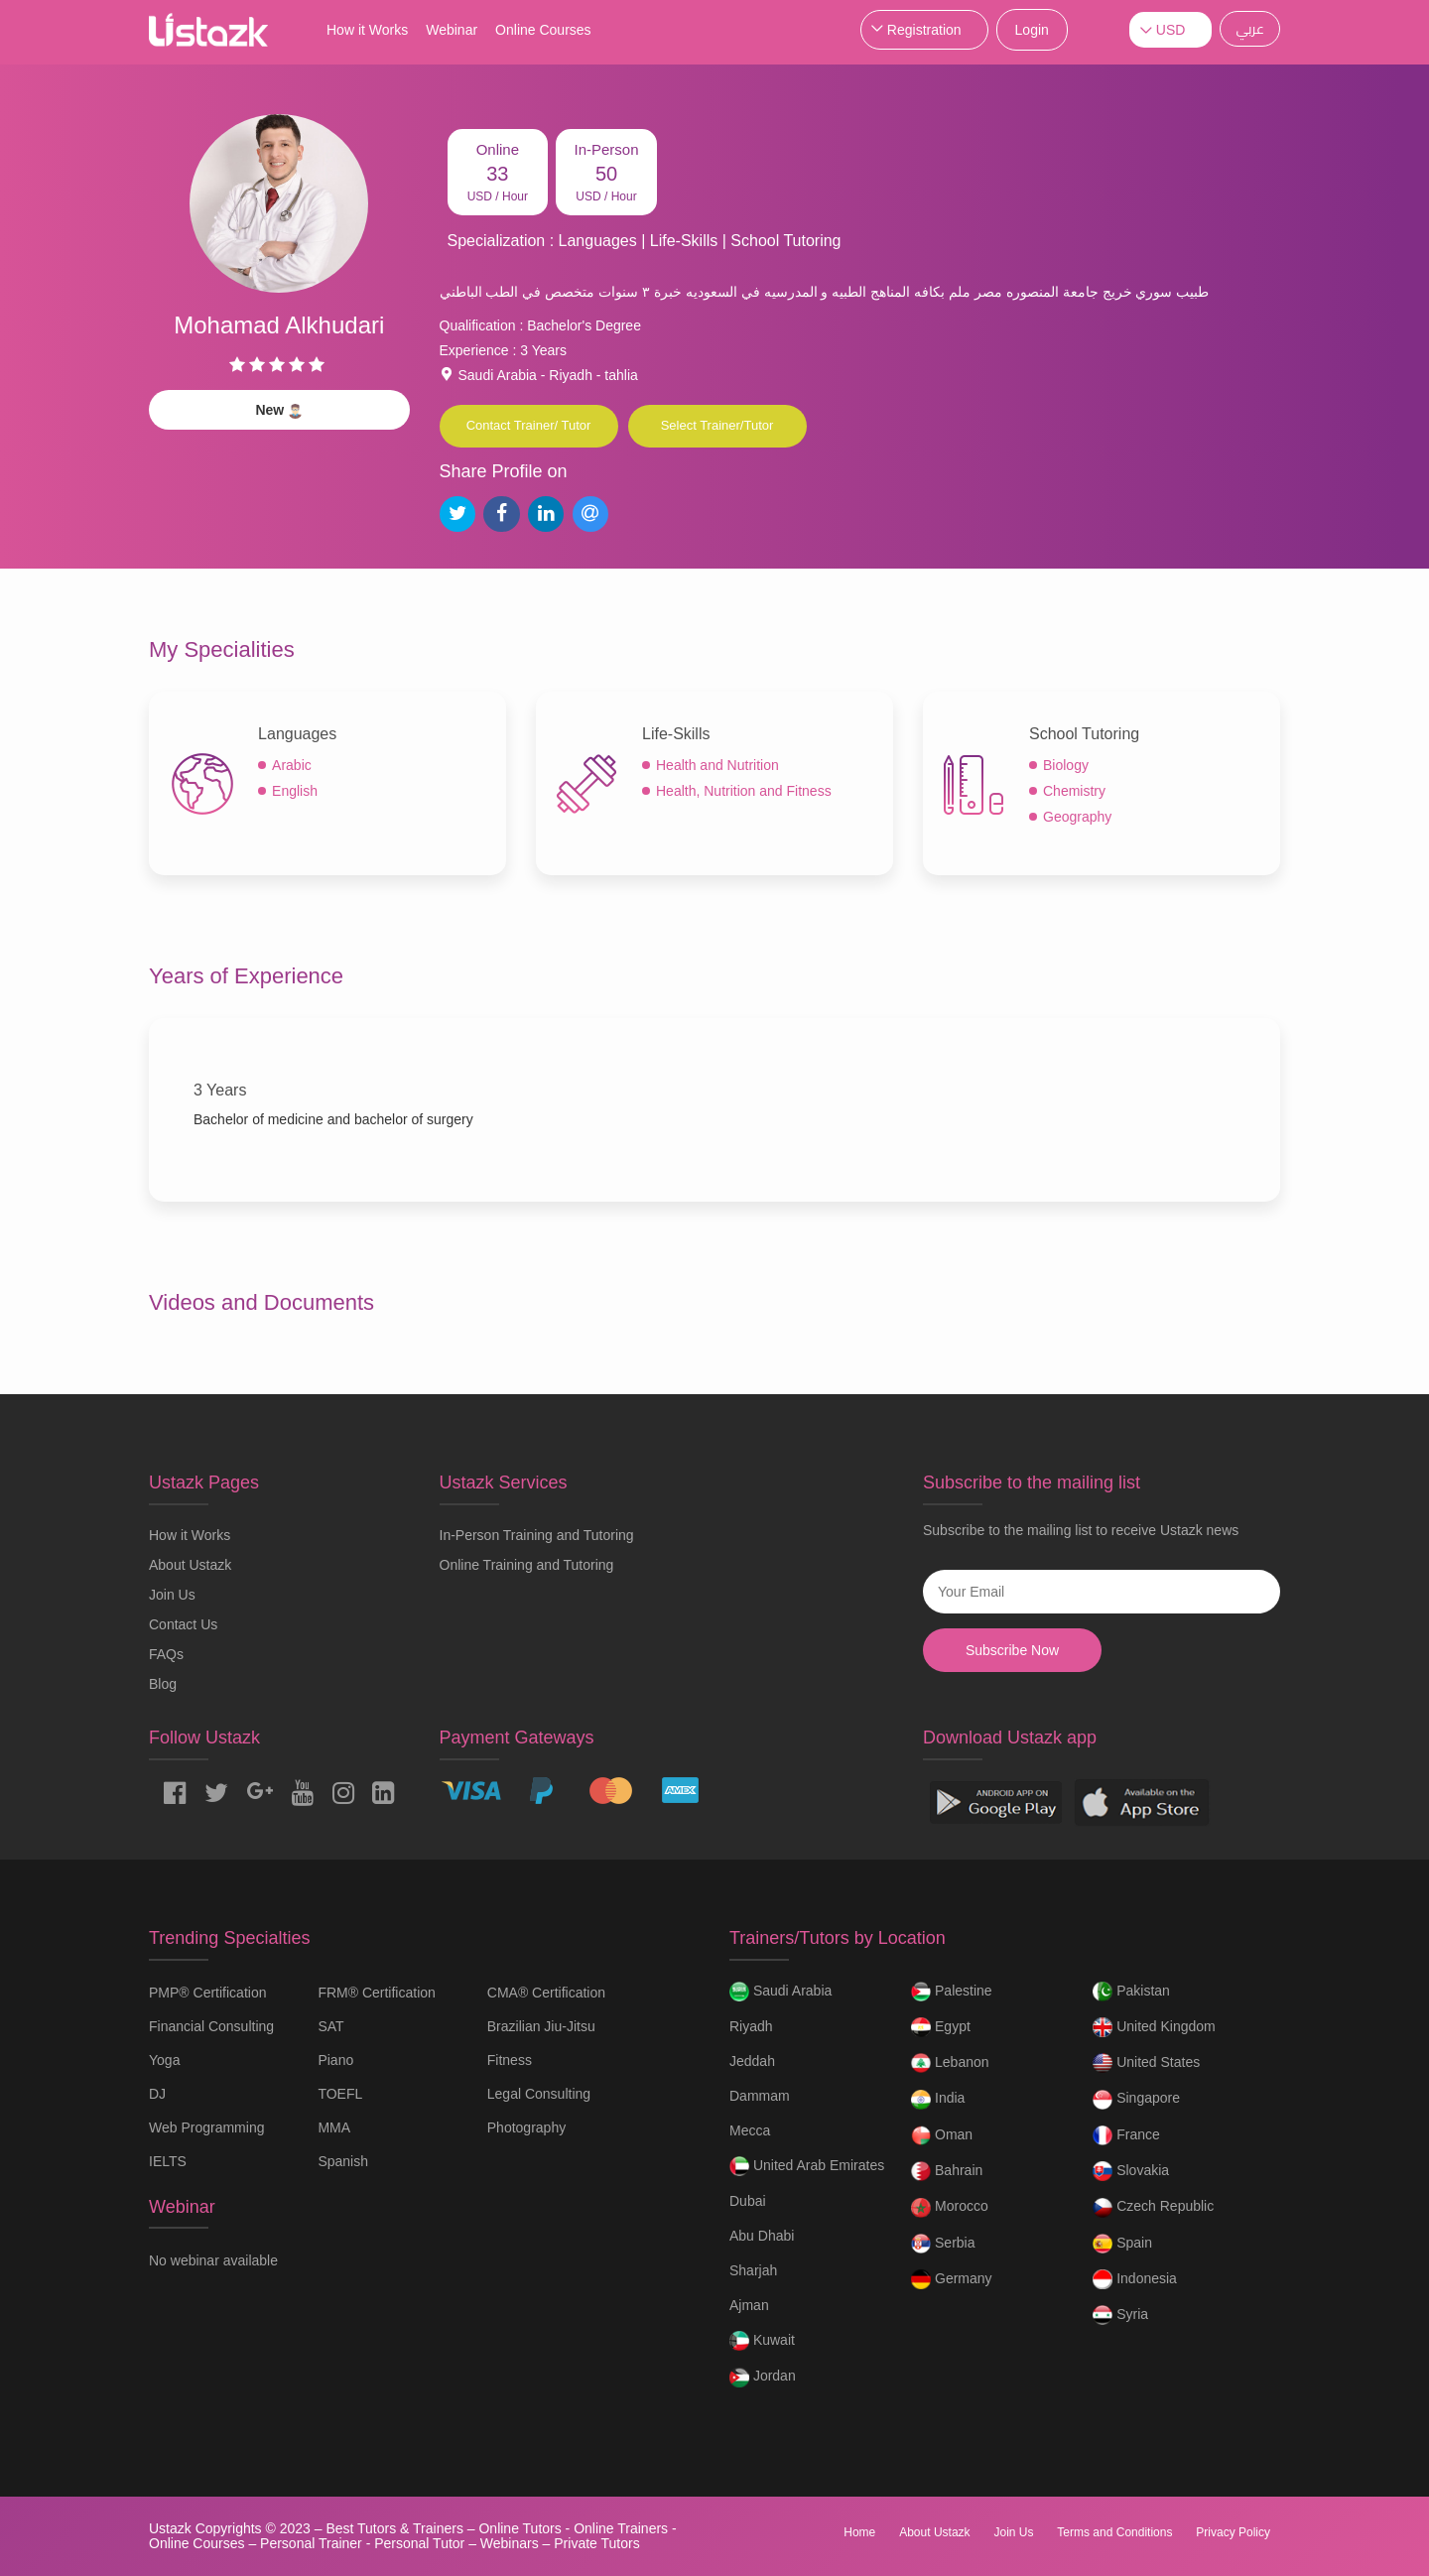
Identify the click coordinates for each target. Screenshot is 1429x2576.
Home (859, 2532)
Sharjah (753, 2270)
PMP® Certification (207, 1992)
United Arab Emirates (806, 2166)
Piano (335, 2060)
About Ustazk (190, 1565)
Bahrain (946, 2171)
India (938, 2100)
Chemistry (1074, 791)
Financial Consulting (211, 2026)
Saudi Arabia (780, 1991)
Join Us (172, 1595)
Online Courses (543, 30)
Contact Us (183, 1624)
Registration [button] (924, 30)
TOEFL (340, 2094)
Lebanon (949, 2063)
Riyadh (751, 2026)
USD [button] (1171, 30)
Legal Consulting (538, 2094)
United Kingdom (1154, 2027)
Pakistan (1131, 1991)
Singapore (1136, 2100)
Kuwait (762, 2341)
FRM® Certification (376, 1992)
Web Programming (206, 2127)
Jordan (762, 2377)
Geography (1077, 817)
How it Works (367, 30)
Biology (1066, 765)
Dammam (759, 2096)
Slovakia (1131, 2171)
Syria (1120, 2315)
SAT (330, 2026)
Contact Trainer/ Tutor (528, 425)
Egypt (941, 2027)
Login (1032, 30)
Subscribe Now (1012, 1650)
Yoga (164, 2060)
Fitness (509, 2060)
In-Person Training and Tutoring (537, 1535)
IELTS (168, 2161)
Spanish (343, 2161)
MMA (334, 2127)
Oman (942, 2135)
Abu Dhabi (761, 2236)
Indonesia (1135, 2279)
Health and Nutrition (717, 765)
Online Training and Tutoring (527, 1565)
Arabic (292, 765)
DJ (157, 2094)
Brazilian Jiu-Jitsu (541, 2026)
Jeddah (752, 2061)
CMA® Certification (546, 1992)
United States (1146, 2063)
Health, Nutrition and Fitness (744, 791)
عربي (1249, 29)
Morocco (949, 2208)
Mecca (749, 2130)
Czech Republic (1153, 2208)
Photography (526, 2127)
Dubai (747, 2201)
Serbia (942, 2244)
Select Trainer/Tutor (717, 425)
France (1126, 2135)
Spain (1122, 2244)
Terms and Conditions (1114, 2532)
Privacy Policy (1233, 2532)
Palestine (951, 1991)
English (295, 791)
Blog (163, 1684)
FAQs (166, 1654)
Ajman (749, 2305)
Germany (951, 2279)
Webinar (451, 30)
